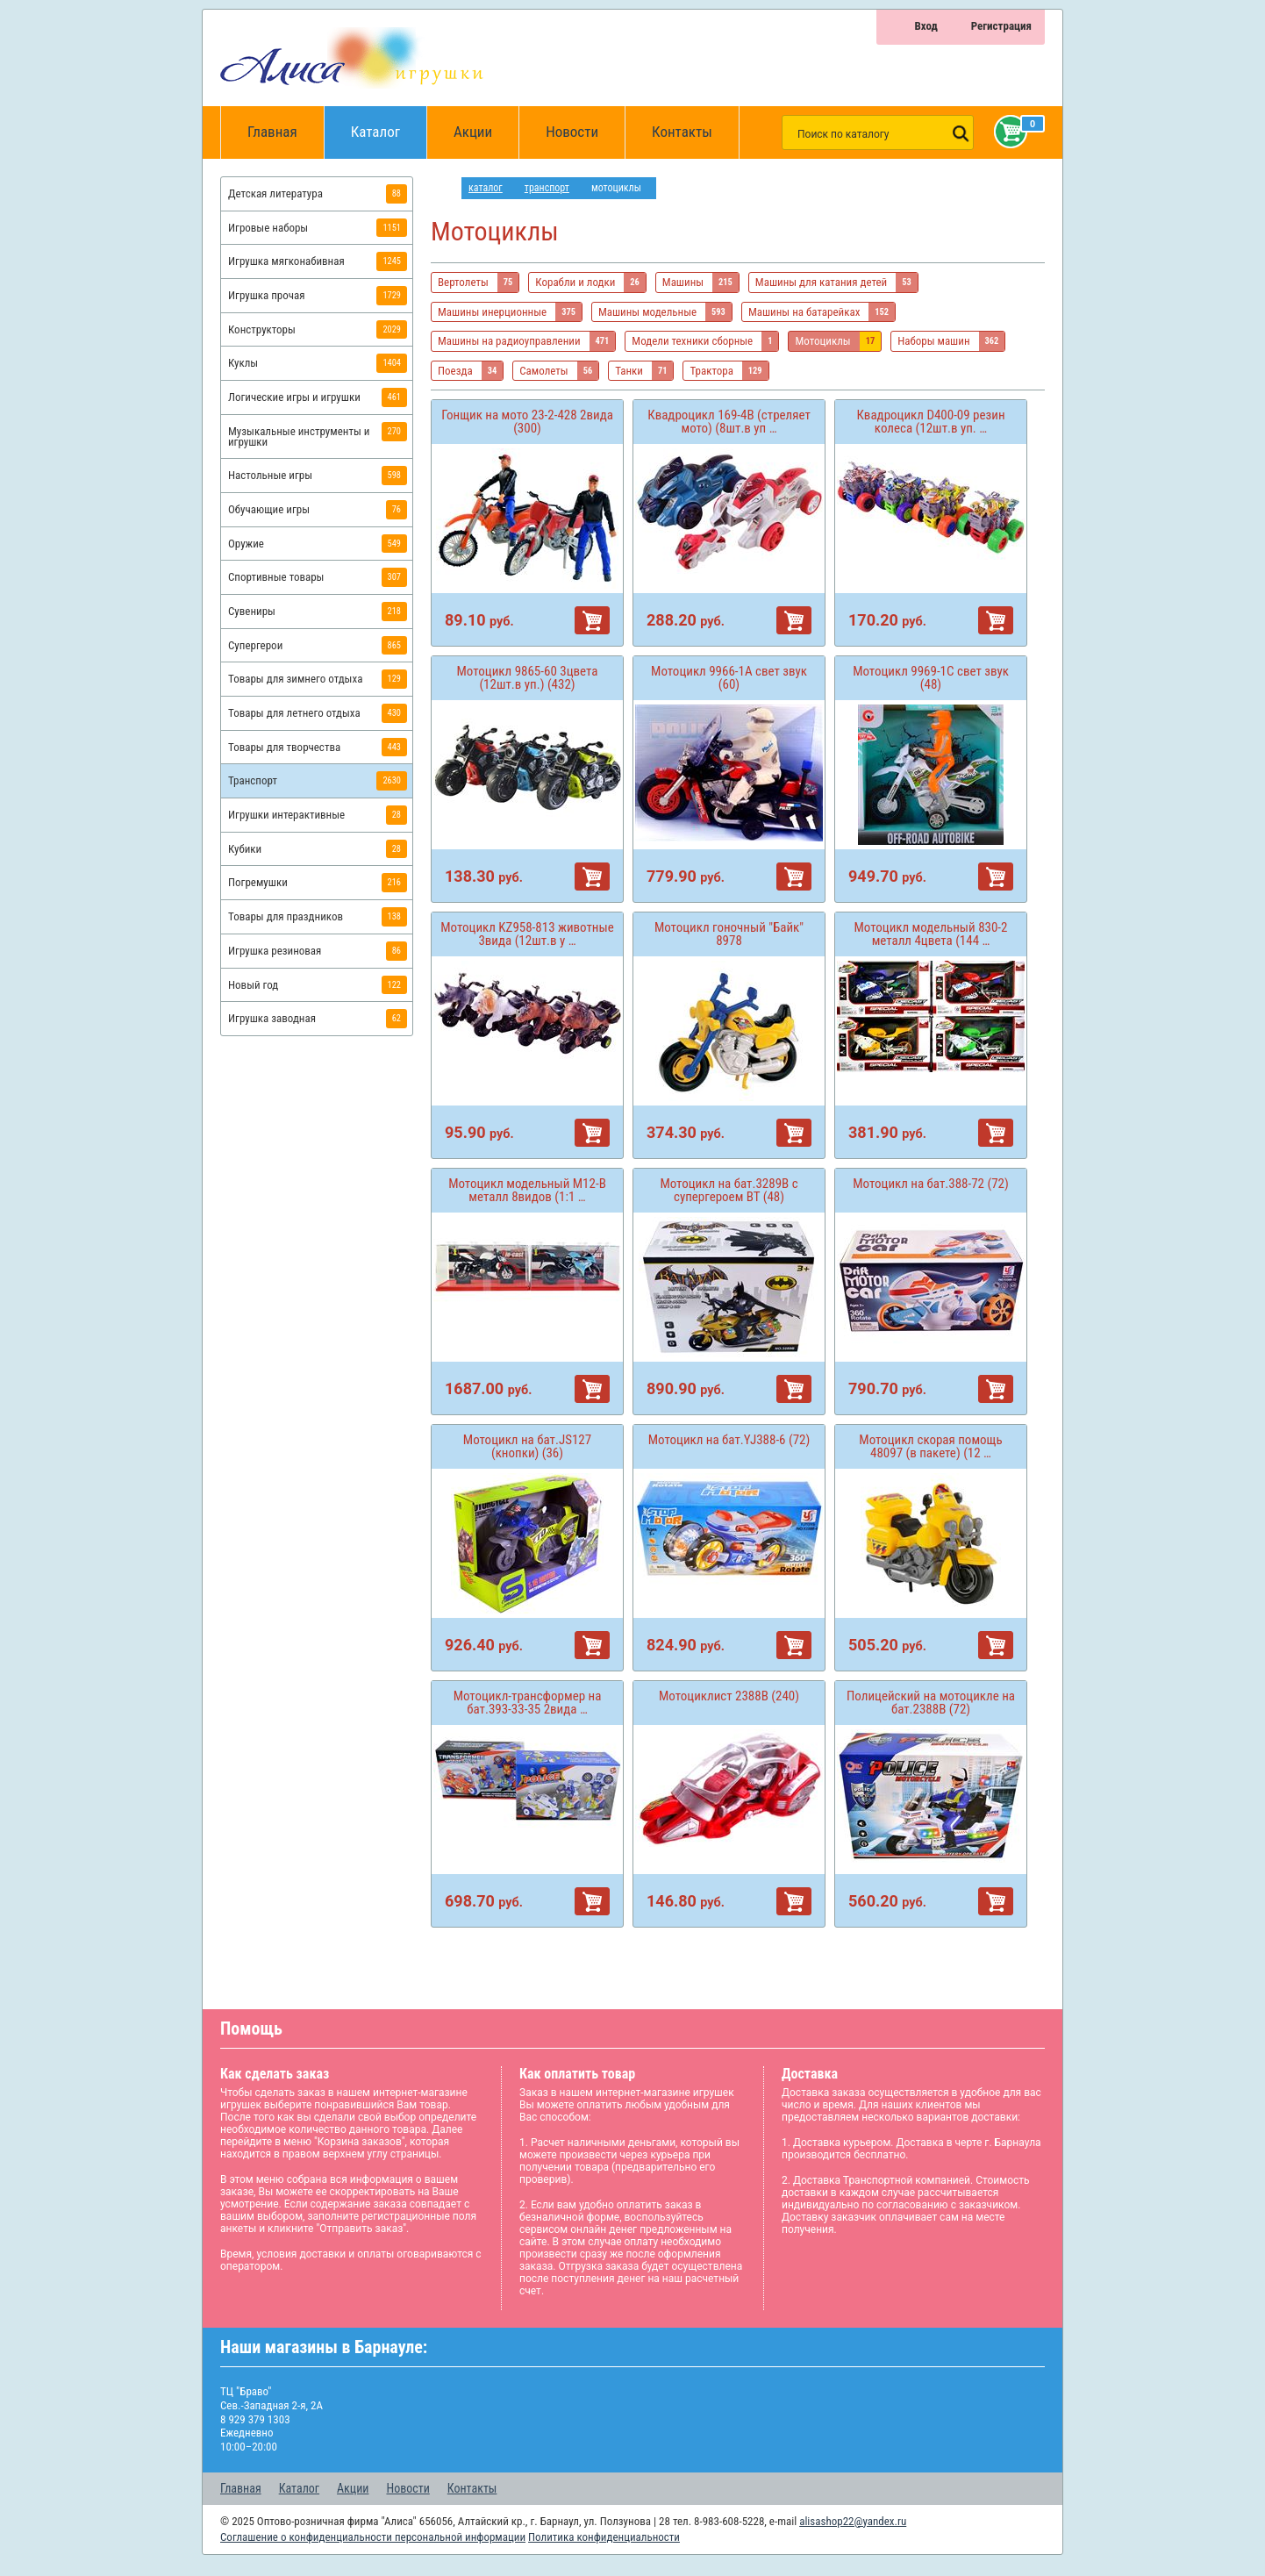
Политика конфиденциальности (604, 2537)
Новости (572, 131)
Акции (473, 131)
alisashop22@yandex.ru (852, 2521)
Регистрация (1001, 25)
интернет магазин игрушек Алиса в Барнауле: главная (446, 188)
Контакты (682, 131)
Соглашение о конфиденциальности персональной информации (372, 2537)
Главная (278, 132)
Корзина (1007, 131)
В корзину (592, 620)
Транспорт (547, 188)
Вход (925, 25)
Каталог (389, 123)
